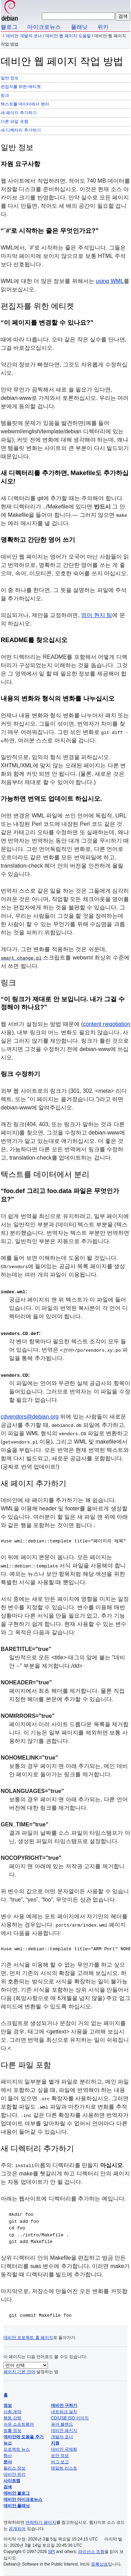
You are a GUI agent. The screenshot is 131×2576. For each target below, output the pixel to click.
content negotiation (106, 1024)
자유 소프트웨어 (18, 2424)
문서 (7, 2461)
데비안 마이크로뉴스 (22, 2499)
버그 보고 (60, 2461)
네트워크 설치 (64, 2411)
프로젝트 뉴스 (16, 2449)
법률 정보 (12, 2430)
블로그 (9, 27)
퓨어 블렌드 (62, 2424)
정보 (7, 2405)
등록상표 (99, 2564)
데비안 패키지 (64, 2430)
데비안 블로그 (16, 2493)
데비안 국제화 (64, 2449)
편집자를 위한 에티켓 (21, 86)
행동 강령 (12, 2418)
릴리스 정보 (14, 2468)
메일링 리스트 (64, 2468)
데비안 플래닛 (16, 2505)
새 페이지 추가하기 (19, 112)
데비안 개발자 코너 (24, 35)
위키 (103, 27)
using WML (110, 281)
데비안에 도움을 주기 (23, 2436)
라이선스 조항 (91, 2551)
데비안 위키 (14, 2474)
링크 (5, 95)
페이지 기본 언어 (19, 2371)
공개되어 (17, 2528)
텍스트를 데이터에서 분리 (25, 104)
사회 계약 (12, 2411)
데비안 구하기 (64, 2405)
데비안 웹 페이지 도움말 (68, 35)
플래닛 (79, 27)
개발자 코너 (62, 2436)
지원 (55, 2443)
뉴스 (7, 2443)
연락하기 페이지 (41, 2522)
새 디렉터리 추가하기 (21, 130)
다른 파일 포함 (14, 121)
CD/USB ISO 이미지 (70, 2418)
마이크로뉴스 (44, 27)
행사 (7, 2455)
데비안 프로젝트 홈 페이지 (28, 2337)
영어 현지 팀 (96, 615)
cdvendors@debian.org (30, 1417)
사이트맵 (11, 2480)
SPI (51, 2551)
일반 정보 (10, 78)
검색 (7, 2486)
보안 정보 (60, 2455)
